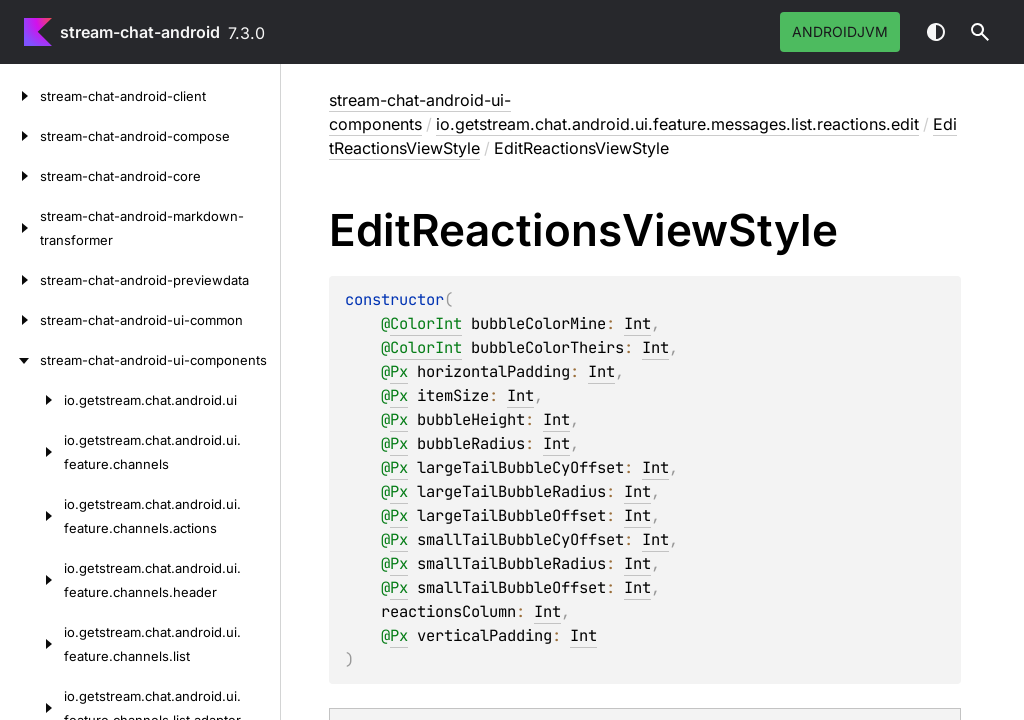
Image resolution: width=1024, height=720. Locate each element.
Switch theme (936, 32)
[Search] (980, 32)
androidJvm (840, 31)
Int (637, 323)
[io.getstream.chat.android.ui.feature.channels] (32, 452)
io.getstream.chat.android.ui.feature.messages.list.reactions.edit (677, 124)
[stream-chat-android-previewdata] (20, 280)
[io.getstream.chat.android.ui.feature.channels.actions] (32, 516)
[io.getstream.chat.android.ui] (32, 400)
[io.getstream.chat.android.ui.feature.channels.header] (32, 580)
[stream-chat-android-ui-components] (20, 360)
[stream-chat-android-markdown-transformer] (20, 228)
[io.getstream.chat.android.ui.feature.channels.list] (32, 644)
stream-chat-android (140, 32)
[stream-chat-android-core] (20, 176)
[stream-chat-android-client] (20, 96)
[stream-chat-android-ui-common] (20, 320)
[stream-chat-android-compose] (20, 136)
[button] (980, 32)
